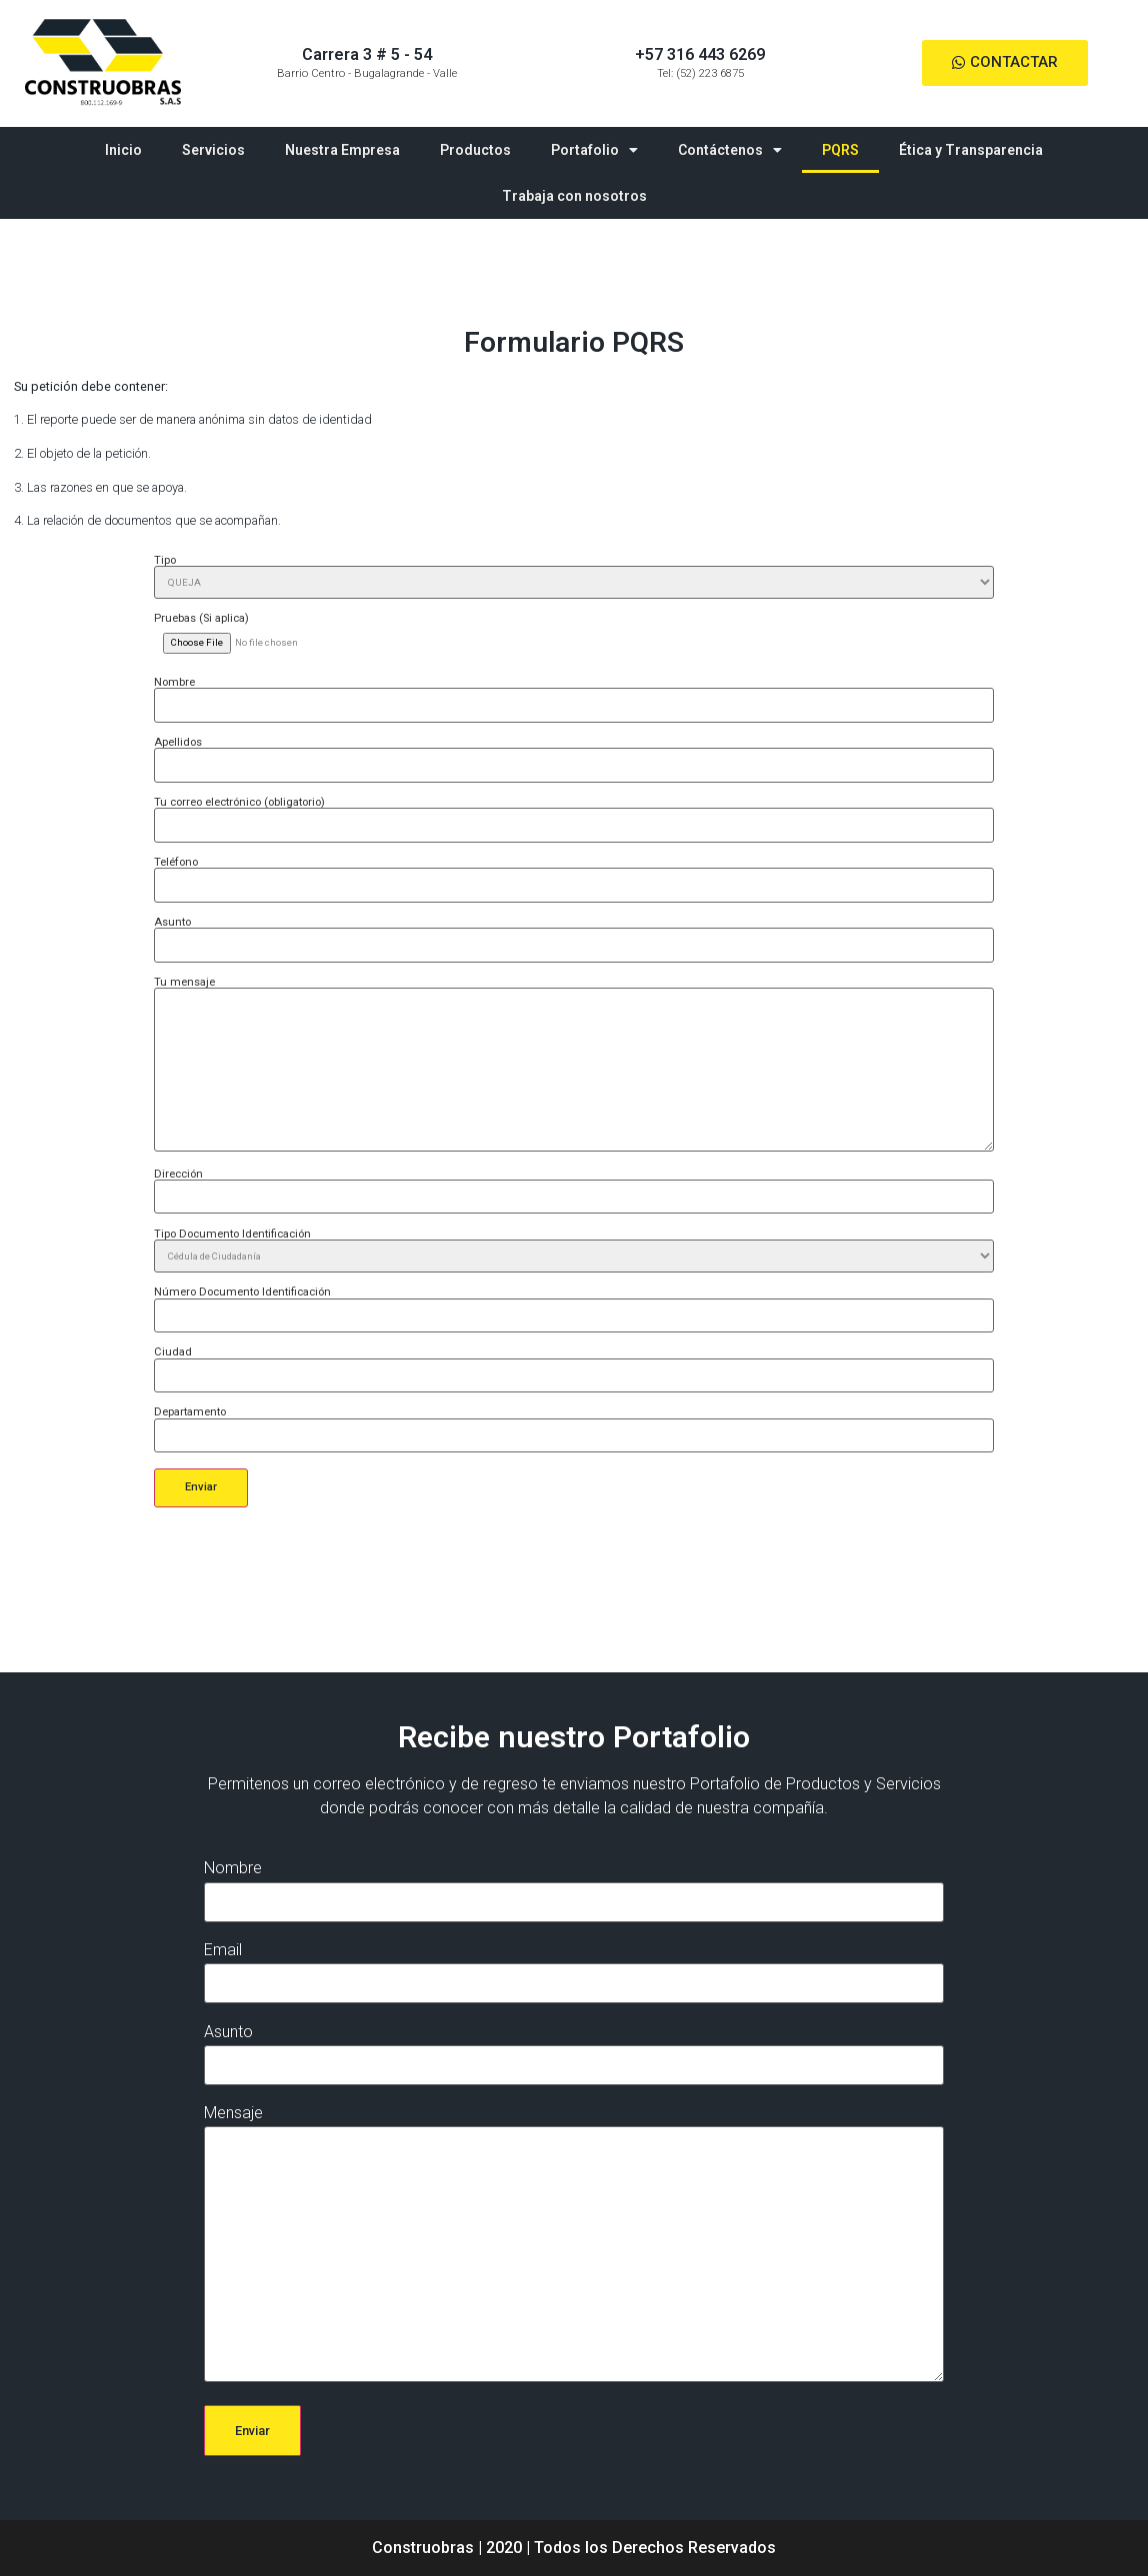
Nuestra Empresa (342, 150)
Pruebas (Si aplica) (574, 631)
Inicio (123, 150)
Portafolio (594, 150)
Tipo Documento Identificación (574, 1251)
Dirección (574, 1186)
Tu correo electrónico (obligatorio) (574, 814)
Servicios (213, 150)
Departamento (574, 1423)
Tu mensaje (574, 1065)
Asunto (574, 934)
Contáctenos (730, 150)
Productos (475, 150)
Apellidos (574, 754)
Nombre (574, 694)
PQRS (840, 150)
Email (574, 1966)
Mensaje (574, 2244)
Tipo (574, 577)
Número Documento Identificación (574, 1303)
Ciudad (574, 1363)
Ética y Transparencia (971, 150)
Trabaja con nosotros (574, 196)
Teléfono (574, 874)
